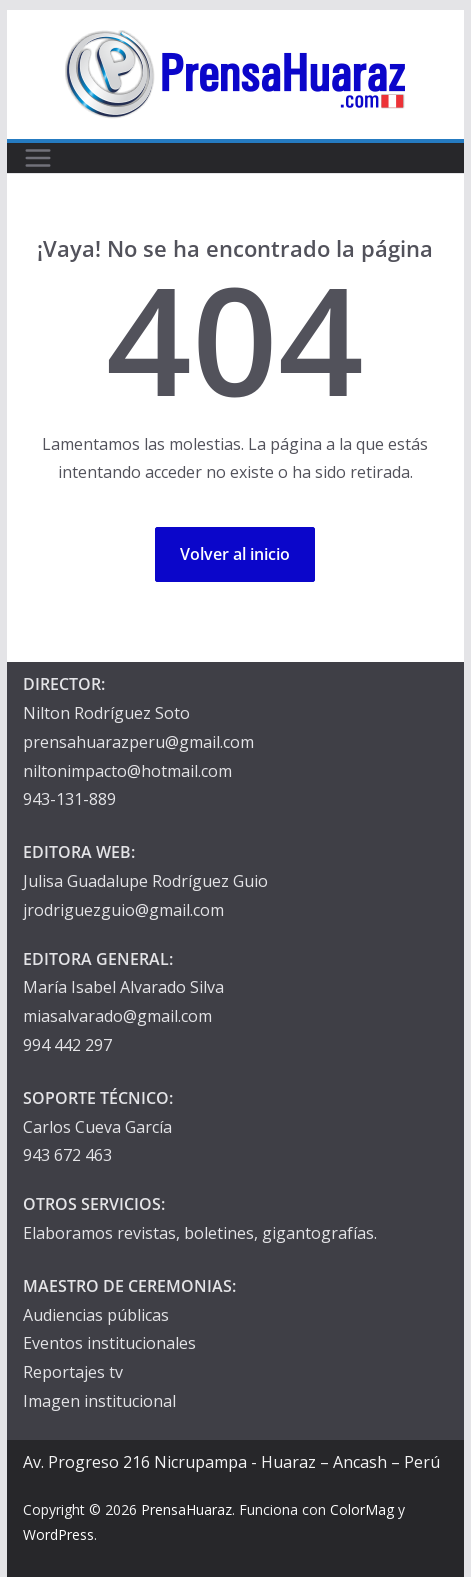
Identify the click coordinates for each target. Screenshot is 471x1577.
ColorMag (362, 1509)
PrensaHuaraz (186, 1509)
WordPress (58, 1534)
